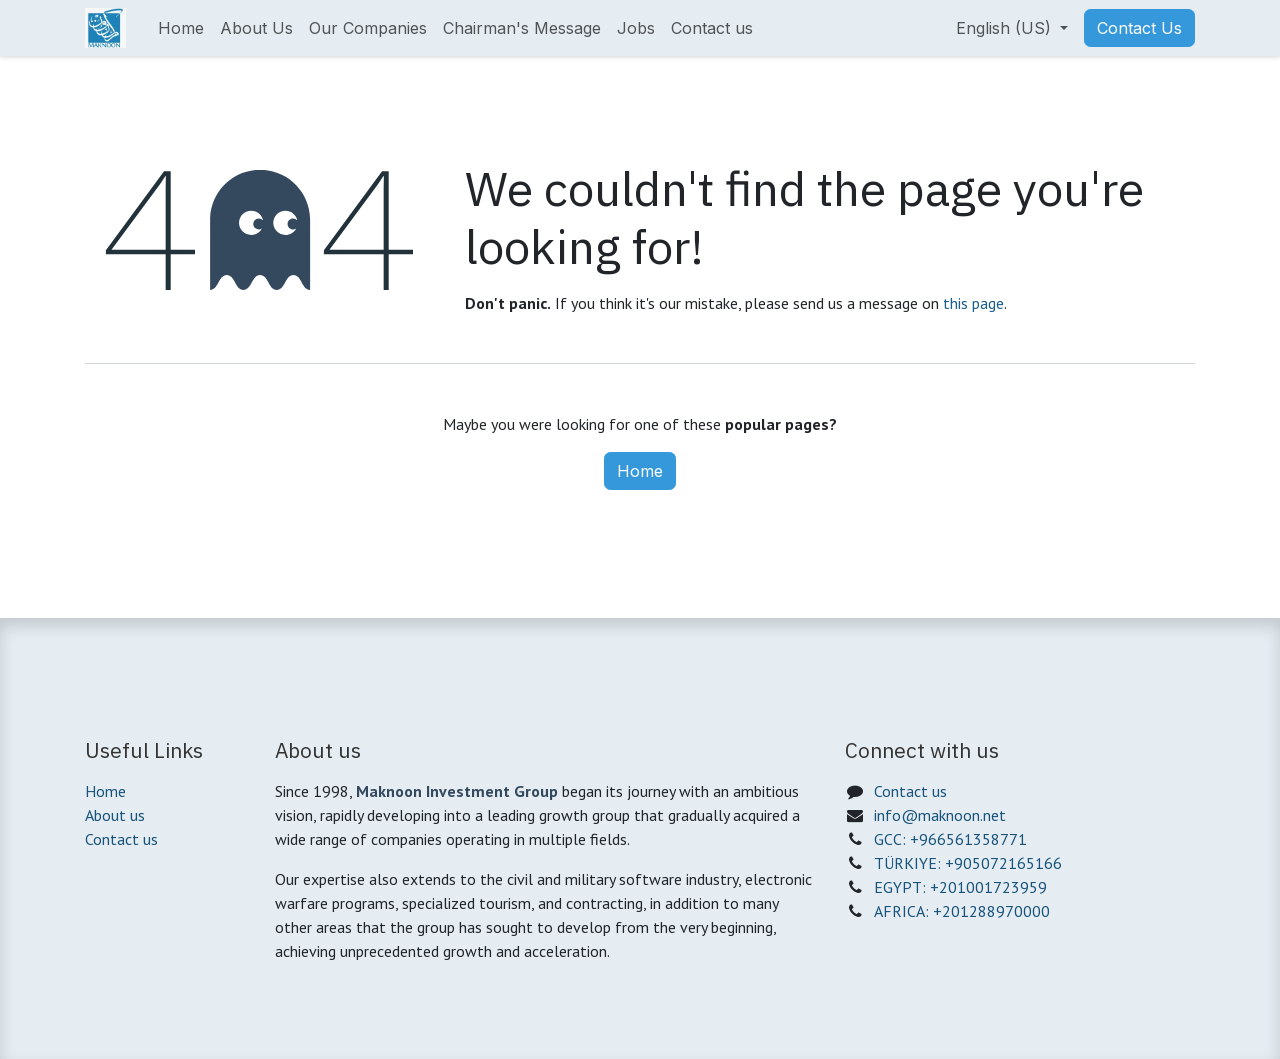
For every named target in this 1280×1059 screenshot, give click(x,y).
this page (973, 303)
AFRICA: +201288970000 (962, 911)
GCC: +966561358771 (950, 839)
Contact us (121, 839)
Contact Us (1139, 28)
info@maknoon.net (940, 815)
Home (640, 471)
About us (115, 815)
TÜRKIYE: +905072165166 (968, 863)
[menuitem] (181, 28)
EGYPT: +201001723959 (960, 887)
